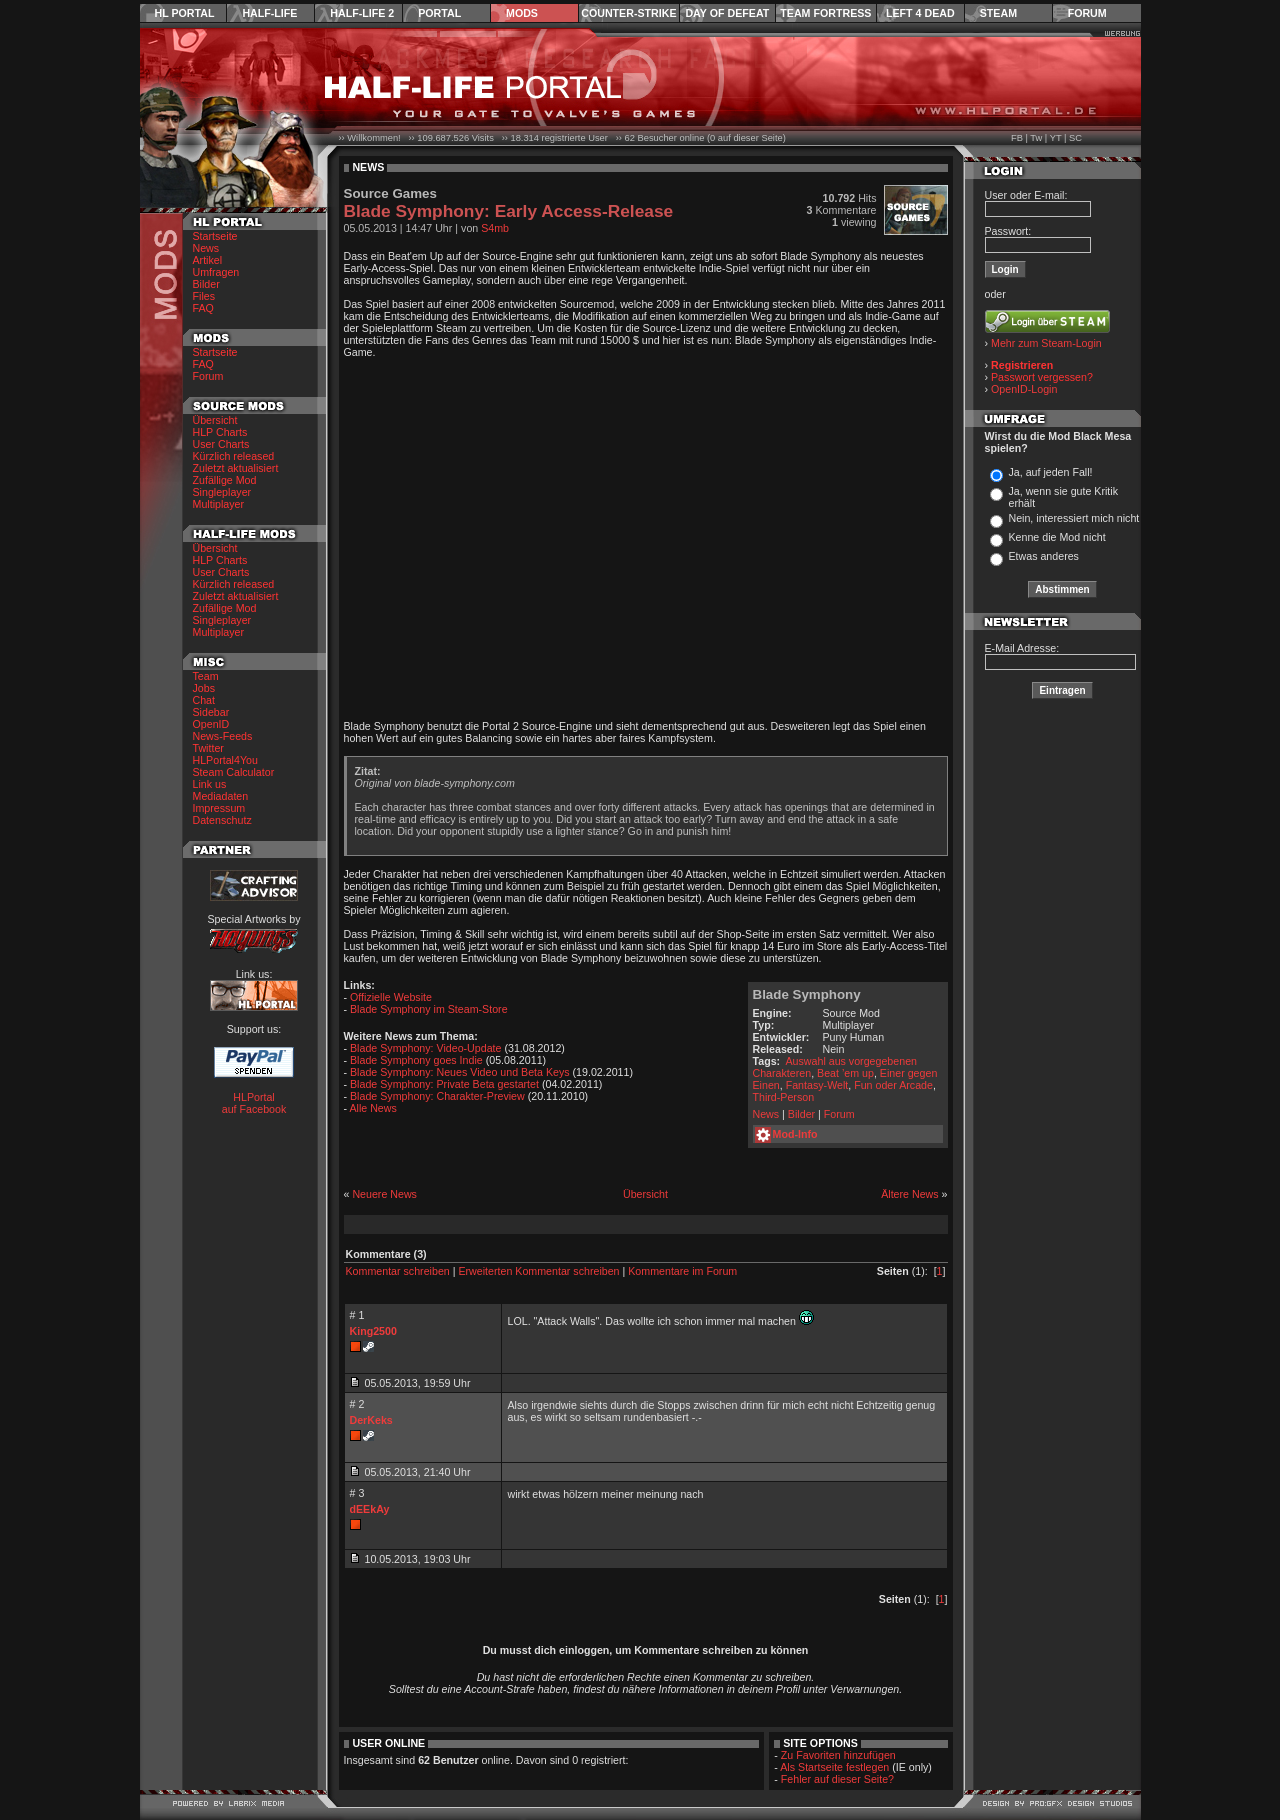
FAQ (203, 308)
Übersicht (215, 420)
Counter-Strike (628, 13)
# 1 (357, 1315)
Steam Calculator (234, 772)
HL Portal (185, 13)
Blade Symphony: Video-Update (425, 1048)
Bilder (206, 284)
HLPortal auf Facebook (254, 1103)
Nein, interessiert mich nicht (1073, 518)
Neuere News (384, 1194)
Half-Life (269, 13)
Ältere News (909, 1194)
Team (206, 676)
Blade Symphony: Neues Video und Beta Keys (460, 1072)
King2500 (373, 1331)
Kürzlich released (234, 456)
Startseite (215, 236)
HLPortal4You (225, 760)
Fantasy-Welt (817, 1085)
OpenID (211, 724)
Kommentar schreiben (398, 1271)
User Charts (221, 444)
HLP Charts (220, 432)
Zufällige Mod (225, 480)
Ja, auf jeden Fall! (1050, 472)
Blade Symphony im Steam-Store (429, 1009)
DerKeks (371, 1420)
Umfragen (216, 272)
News (206, 248)
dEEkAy (370, 1509)
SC (1075, 138)
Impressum (219, 808)
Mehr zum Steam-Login (1046, 343)
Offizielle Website (391, 997)
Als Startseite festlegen (834, 1767)
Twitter (208, 748)
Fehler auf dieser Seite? (837, 1779)
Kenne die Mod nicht (1056, 537)
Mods (522, 13)
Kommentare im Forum (682, 1271)
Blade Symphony (807, 994)
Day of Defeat (727, 13)
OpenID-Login (1024, 389)
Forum (1087, 13)
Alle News (372, 1108)
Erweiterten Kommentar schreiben (538, 1271)
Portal (439, 13)
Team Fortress (825, 13)
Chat (204, 700)
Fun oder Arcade (893, 1085)
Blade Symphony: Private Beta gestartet (444, 1084)
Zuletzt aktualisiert (236, 468)
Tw (1036, 138)
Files (204, 296)
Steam (998, 13)
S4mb (495, 228)
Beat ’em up (845, 1073)
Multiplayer (219, 504)
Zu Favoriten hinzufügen (838, 1755)
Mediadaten (221, 796)
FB (1017, 138)
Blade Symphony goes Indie (416, 1060)
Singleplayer (222, 492)
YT (1056, 138)
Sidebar (211, 712)
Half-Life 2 (362, 13)
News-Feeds (223, 736)
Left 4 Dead (920, 13)
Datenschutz (222, 820)
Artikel (208, 260)
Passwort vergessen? (1042, 377)
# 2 (357, 1404)
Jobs (204, 688)
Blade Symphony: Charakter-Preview (437, 1096)
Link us (210, 784)
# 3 (357, 1493)
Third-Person (784, 1097)
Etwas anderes (1043, 556)
